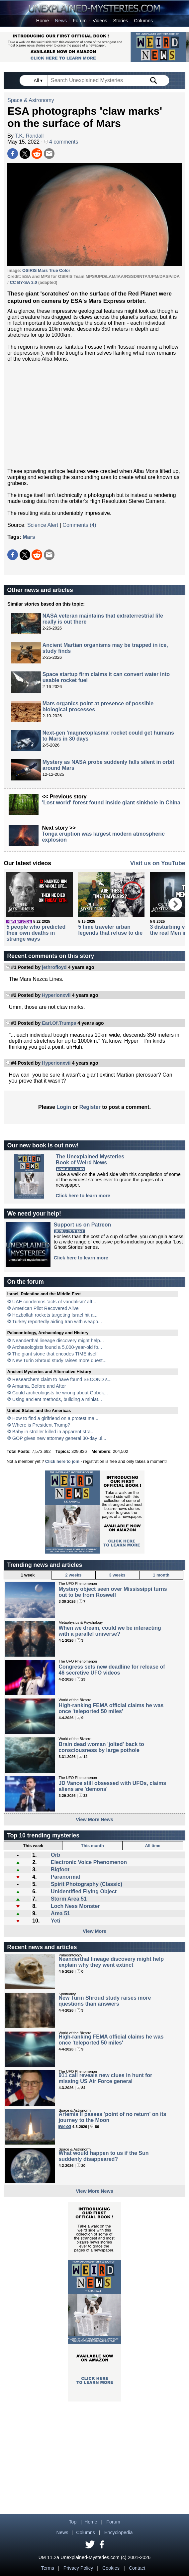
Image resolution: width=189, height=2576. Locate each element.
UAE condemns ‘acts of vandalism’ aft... (54, 1301)
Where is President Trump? (41, 1425)
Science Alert (42, 525)
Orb (55, 1855)
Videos (100, 20)
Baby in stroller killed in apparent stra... (53, 1431)
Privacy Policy (78, 2568)
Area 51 (60, 1913)
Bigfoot (60, 1869)
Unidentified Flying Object (84, 1891)
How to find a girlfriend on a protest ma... (55, 1418)
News (61, 20)
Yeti (55, 1921)
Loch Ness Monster (75, 1906)
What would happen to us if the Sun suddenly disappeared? (103, 2156)
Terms (47, 2568)
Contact (137, 2568)
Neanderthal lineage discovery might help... (58, 1340)
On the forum (25, 1281)
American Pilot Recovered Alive (45, 1308)
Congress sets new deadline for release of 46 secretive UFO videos (111, 1670)
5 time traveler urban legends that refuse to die (110, 930)
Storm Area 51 (69, 1899)
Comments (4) (79, 525)
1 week (28, 1575)
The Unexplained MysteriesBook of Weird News (90, 1159)
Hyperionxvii (56, 995)
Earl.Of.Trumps (59, 1023)
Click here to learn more (83, 1195)
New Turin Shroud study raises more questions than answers (104, 2001)
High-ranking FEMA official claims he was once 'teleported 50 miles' (110, 1708)
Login (63, 1107)
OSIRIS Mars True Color (46, 270)
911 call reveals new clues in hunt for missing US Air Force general (105, 2078)
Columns (143, 20)
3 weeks (117, 1575)
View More (94, 1931)
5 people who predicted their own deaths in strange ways (35, 933)
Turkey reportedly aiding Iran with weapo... (57, 1321)
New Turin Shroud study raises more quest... (59, 1360)
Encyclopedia (118, 2532)
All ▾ (39, 80)
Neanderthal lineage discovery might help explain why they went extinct (111, 1962)
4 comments (61, 142)
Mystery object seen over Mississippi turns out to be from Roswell (112, 1592)
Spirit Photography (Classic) (86, 1884)
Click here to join (62, 1461)
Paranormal (65, 1877)
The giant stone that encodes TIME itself (55, 1353)
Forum (80, 20)
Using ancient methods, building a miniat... (57, 1399)
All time (152, 1845)
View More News (94, 1819)
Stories (120, 20)
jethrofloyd (54, 967)
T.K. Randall (29, 136)
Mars (29, 537)
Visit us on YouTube (157, 863)
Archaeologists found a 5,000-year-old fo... (57, 1347)
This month (92, 1845)
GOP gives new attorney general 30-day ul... (59, 1438)
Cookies (111, 2568)
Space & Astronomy (30, 100)
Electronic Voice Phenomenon (89, 1862)
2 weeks (73, 1575)
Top (72, 2521)
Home (42, 20)
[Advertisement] (94, 415)
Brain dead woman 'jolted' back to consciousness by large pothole (101, 1747)
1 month (161, 1575)
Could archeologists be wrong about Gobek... (60, 1392)
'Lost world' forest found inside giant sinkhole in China (111, 802)
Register (90, 1107)
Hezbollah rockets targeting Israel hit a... (55, 1315)
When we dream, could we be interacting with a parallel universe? (109, 1631)
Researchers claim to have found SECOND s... (62, 1379)
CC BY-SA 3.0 (23, 282)
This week (33, 1845)
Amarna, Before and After (39, 1386)
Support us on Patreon (82, 1225)
